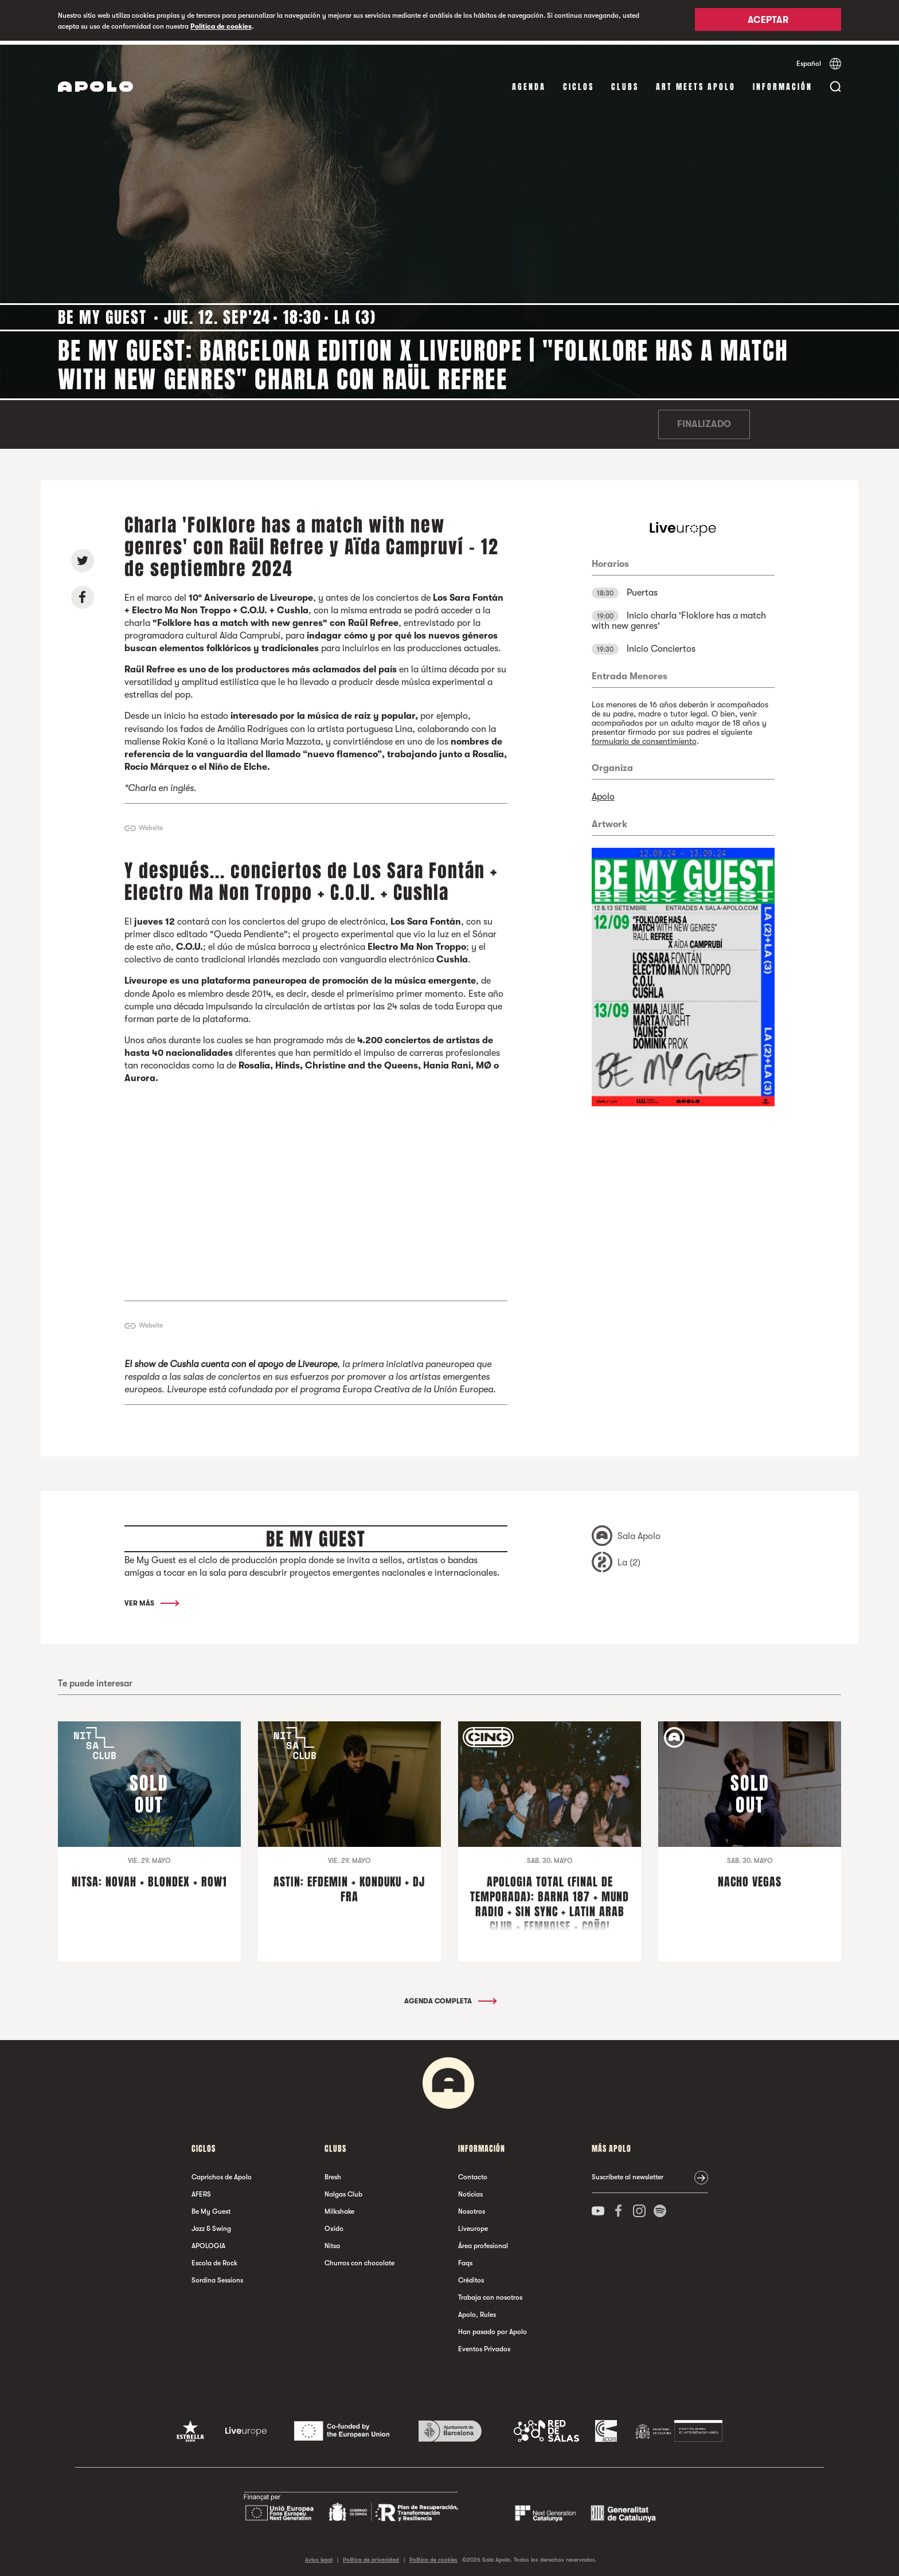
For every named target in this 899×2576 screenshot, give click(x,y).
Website (151, 824)
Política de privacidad (371, 2555)
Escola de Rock (214, 2259)
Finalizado (704, 421)
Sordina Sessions (217, 2276)
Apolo (603, 793)
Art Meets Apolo (696, 83)
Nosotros (471, 2207)
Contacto (472, 2173)
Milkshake (339, 2207)
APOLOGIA (208, 2242)
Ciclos (578, 83)
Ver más (151, 1600)
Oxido (334, 2225)
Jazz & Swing (211, 2225)
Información (782, 83)
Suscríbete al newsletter (627, 2173)
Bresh (333, 2173)
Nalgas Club (343, 2190)
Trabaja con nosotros (490, 2293)
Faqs (465, 2259)
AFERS (201, 2190)
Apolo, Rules (477, 2311)
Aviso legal (319, 2555)
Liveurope (473, 2225)
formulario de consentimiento (644, 737)
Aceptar (768, 21)
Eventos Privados (484, 2345)
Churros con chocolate (359, 2259)
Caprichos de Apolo (221, 2173)
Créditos (471, 2276)
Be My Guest (210, 2207)
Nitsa (332, 2242)
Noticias (470, 2190)
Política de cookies (221, 26)
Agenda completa (449, 1997)
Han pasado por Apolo (492, 2328)
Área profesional (483, 2242)
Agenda (529, 83)
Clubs (625, 83)
